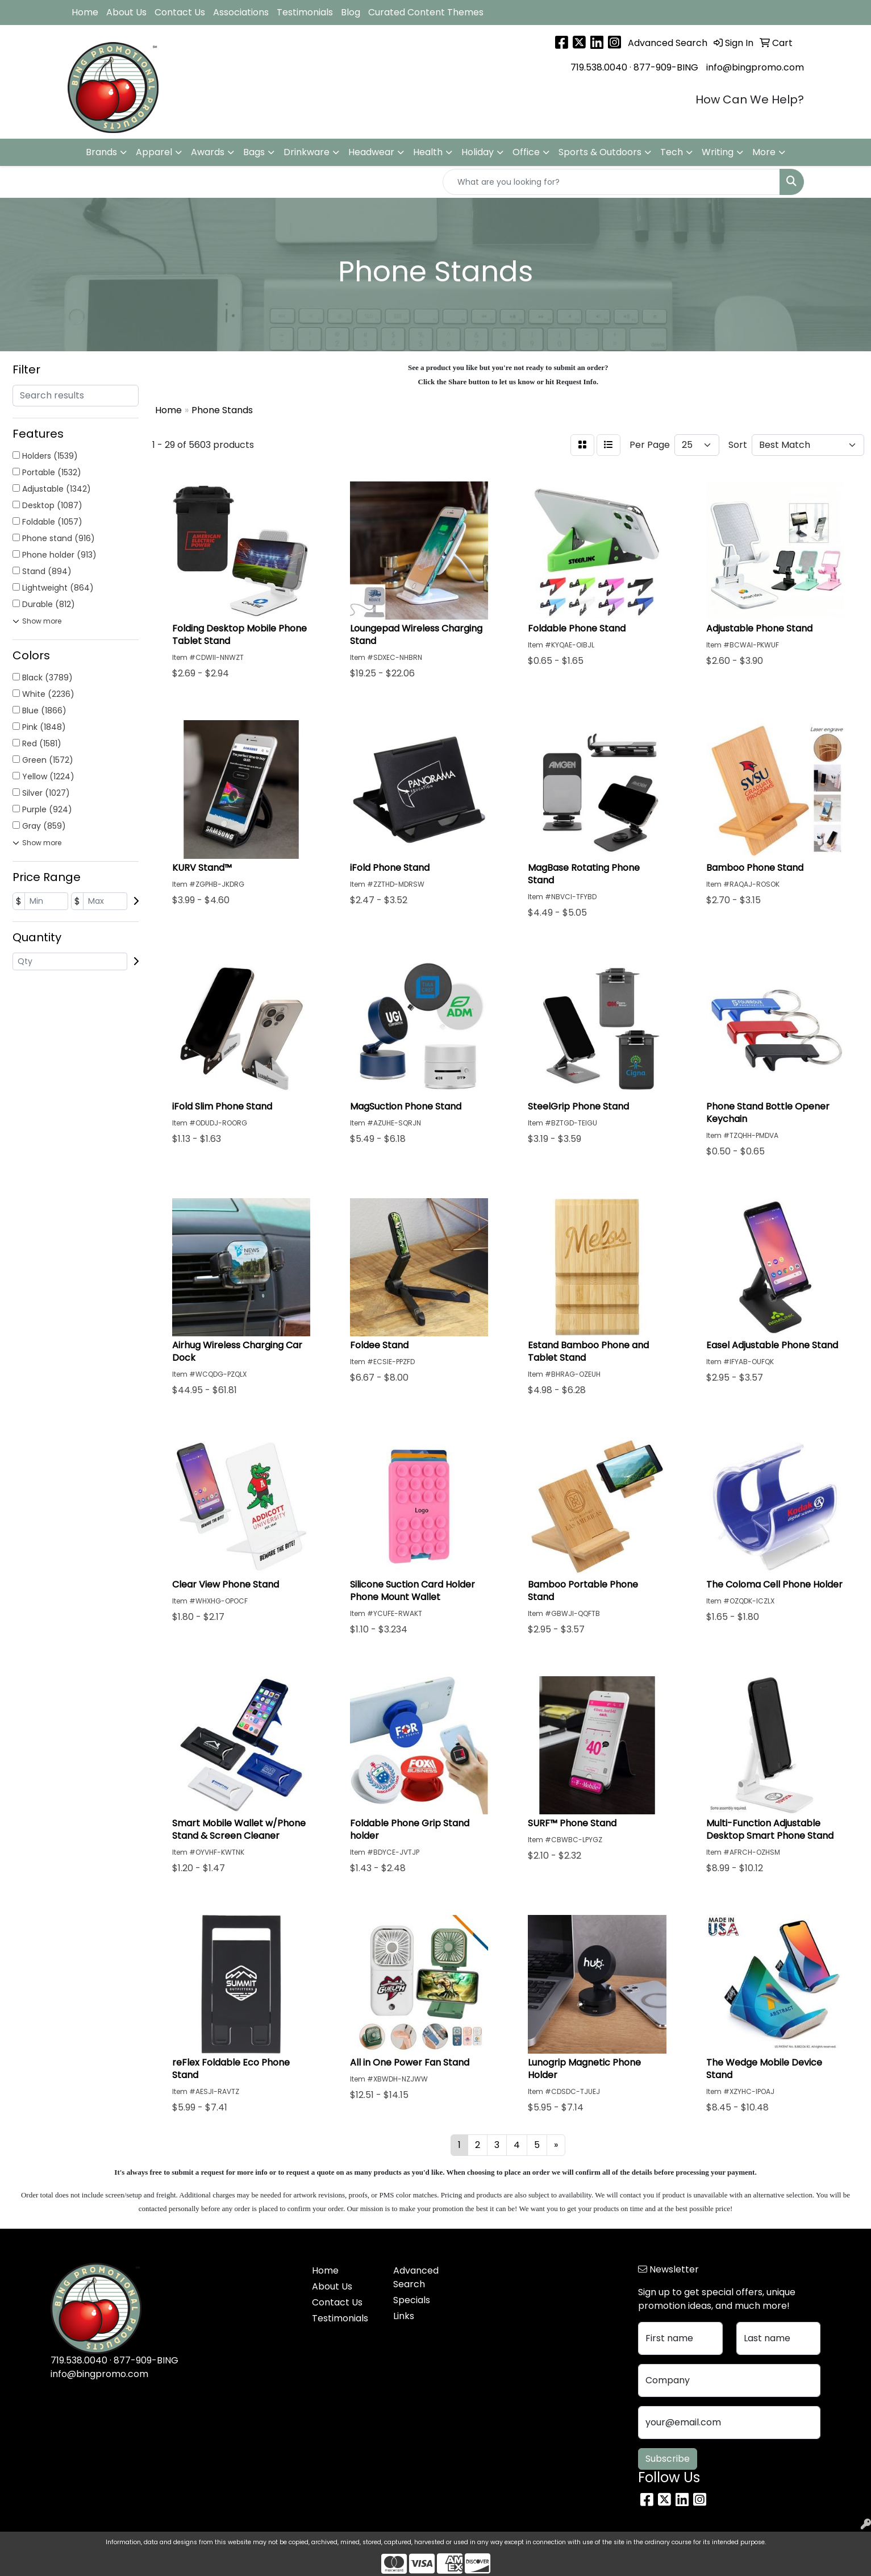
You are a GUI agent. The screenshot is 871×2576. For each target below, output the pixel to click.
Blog (350, 12)
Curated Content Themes (426, 12)
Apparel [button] (154, 152)
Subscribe (667, 2458)
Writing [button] (718, 152)
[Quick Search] (611, 182)
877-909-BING (666, 67)
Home (85, 12)
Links (403, 2315)
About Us (126, 12)
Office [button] (526, 152)
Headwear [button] (371, 152)
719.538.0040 (598, 67)
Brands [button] (101, 152)
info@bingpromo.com (755, 67)
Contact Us (180, 12)
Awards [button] (207, 152)
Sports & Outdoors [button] (600, 152)
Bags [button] (254, 152)
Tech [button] (671, 152)
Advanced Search (416, 2277)
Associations (241, 12)
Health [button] (428, 152)
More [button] (764, 152)
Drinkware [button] (307, 152)
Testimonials (305, 12)
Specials (411, 2300)
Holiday (477, 152)
